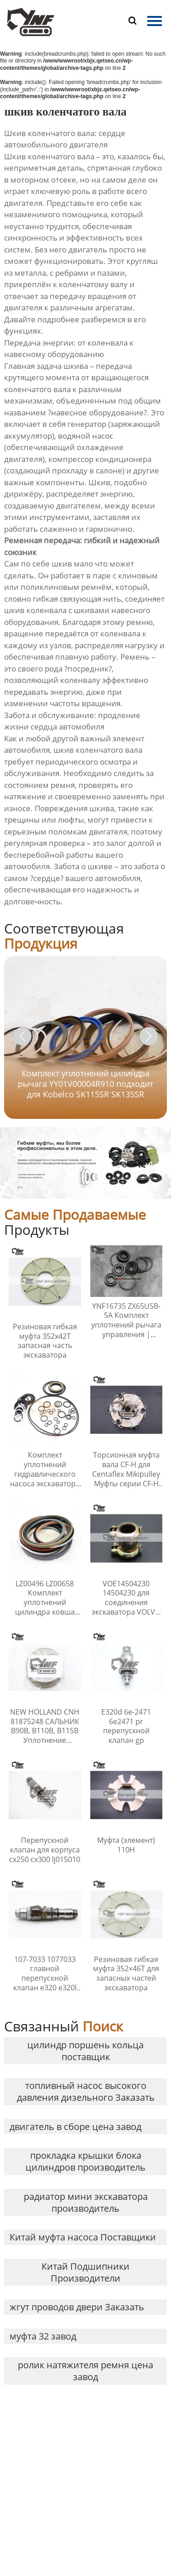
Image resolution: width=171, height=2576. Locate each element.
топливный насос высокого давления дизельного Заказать (86, 2091)
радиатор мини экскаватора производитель (86, 2202)
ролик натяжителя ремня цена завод (85, 2371)
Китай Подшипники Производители (85, 2272)
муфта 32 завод (43, 2336)
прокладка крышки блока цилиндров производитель (85, 2161)
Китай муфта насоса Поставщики (83, 2237)
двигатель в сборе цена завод (75, 2126)
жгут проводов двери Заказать (77, 2307)
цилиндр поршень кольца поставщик (85, 2051)
